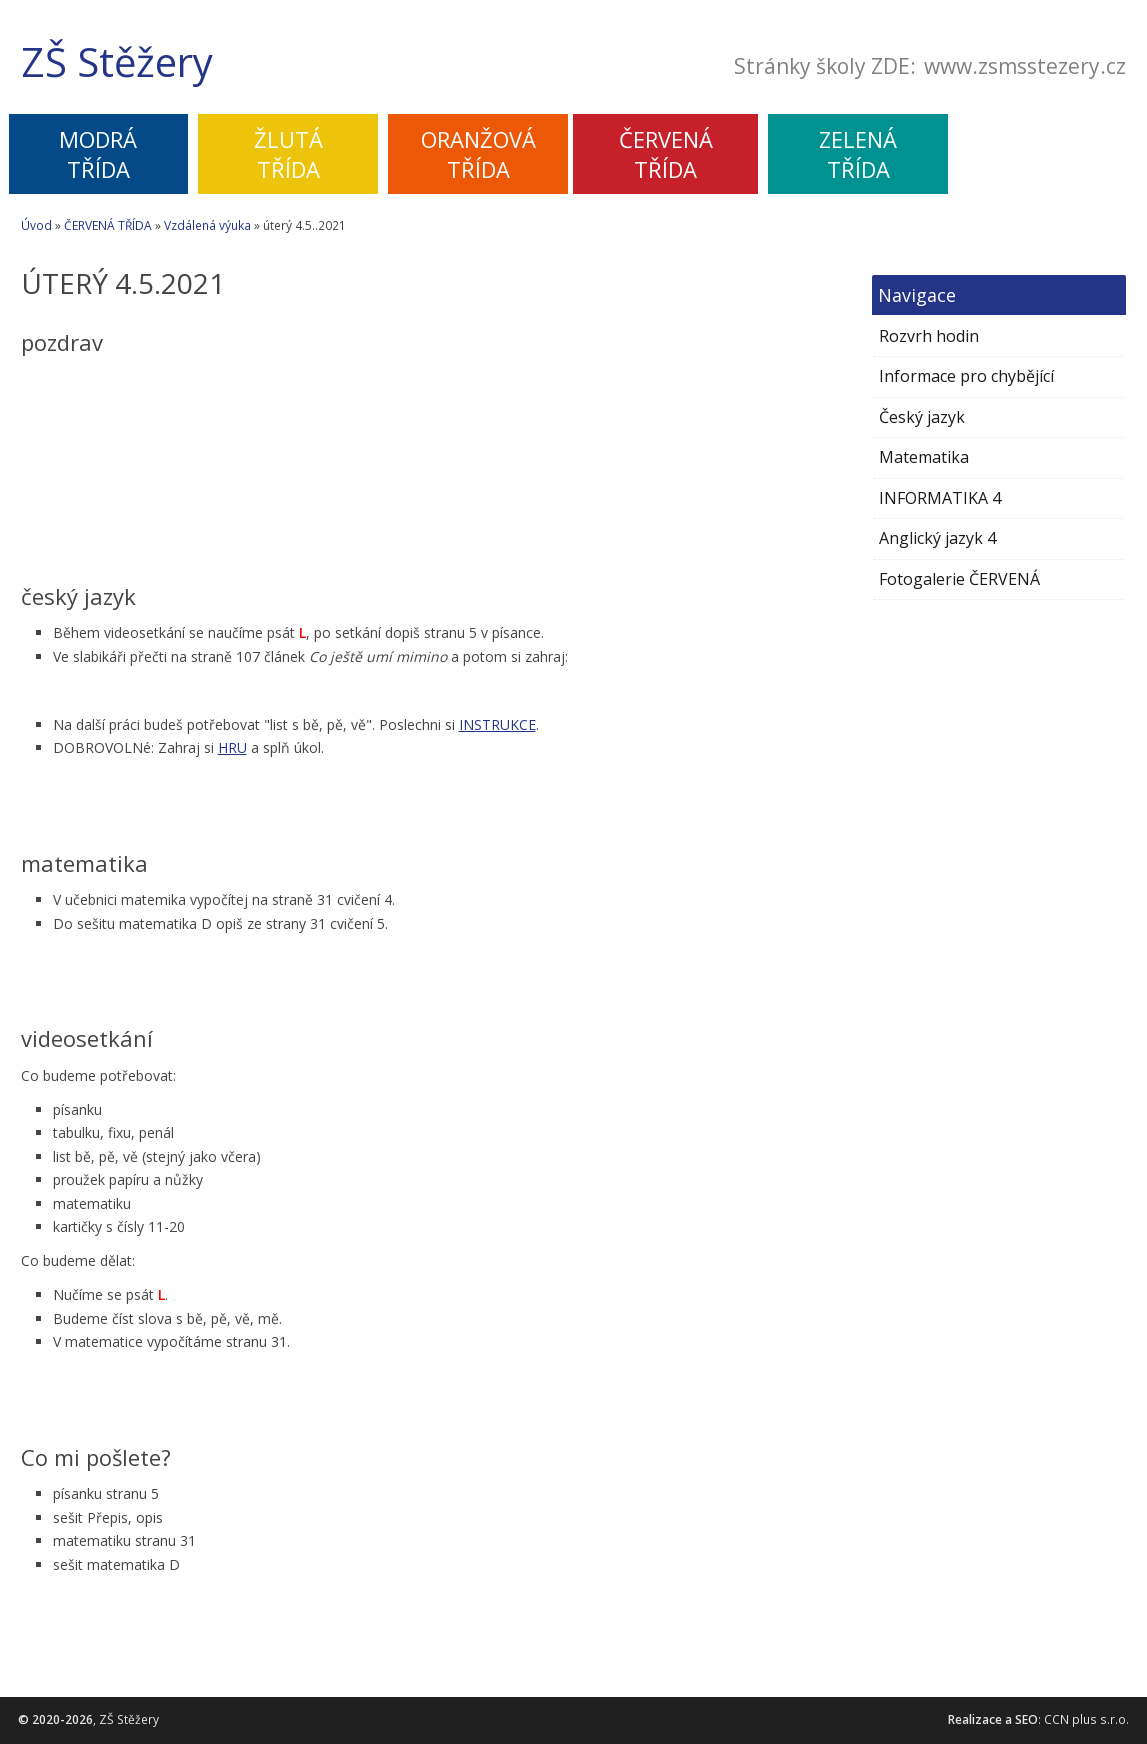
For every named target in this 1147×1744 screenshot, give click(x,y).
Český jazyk (922, 417)
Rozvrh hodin (929, 336)
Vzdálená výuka (207, 225)
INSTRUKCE (497, 724)
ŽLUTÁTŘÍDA (288, 154)
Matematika (924, 457)
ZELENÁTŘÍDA (858, 154)
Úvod (36, 225)
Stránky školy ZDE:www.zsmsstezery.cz (930, 67)
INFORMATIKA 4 (940, 498)
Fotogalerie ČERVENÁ (959, 579)
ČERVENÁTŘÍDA (666, 154)
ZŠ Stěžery (117, 62)
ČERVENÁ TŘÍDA (108, 225)
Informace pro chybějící (966, 376)
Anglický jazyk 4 (937, 538)
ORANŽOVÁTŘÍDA (478, 154)
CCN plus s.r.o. (1086, 1719)
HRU (232, 747)
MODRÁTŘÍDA (98, 154)
